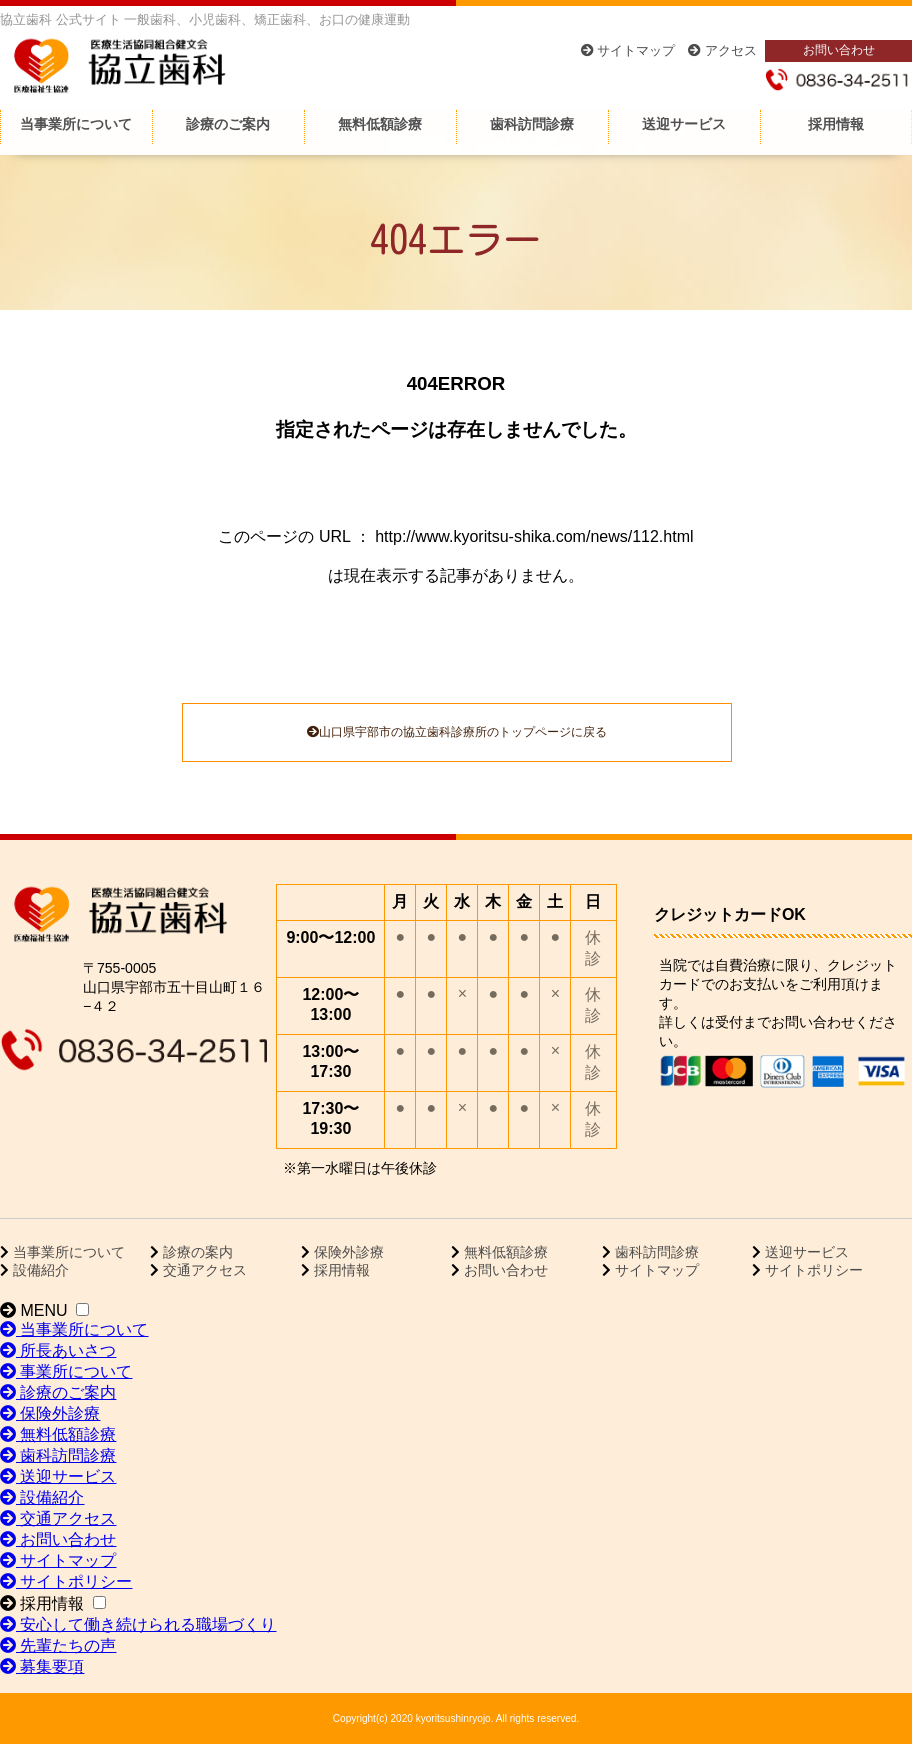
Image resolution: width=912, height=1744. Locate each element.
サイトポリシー (812, 1270)
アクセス (722, 50)
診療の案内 (196, 1252)
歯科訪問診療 (532, 124)
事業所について (66, 1371)
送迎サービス (684, 124)
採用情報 (836, 124)
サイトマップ (628, 50)
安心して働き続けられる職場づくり (138, 1624)
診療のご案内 (228, 124)
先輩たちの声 (58, 1645)
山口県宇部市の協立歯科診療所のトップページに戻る (457, 732)
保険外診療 (347, 1252)
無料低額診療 (380, 124)
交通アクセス (203, 1270)
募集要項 (42, 1666)
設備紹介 (39, 1270)
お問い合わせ (839, 49)
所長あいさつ (58, 1350)
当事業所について (76, 124)
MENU (34, 1310)
